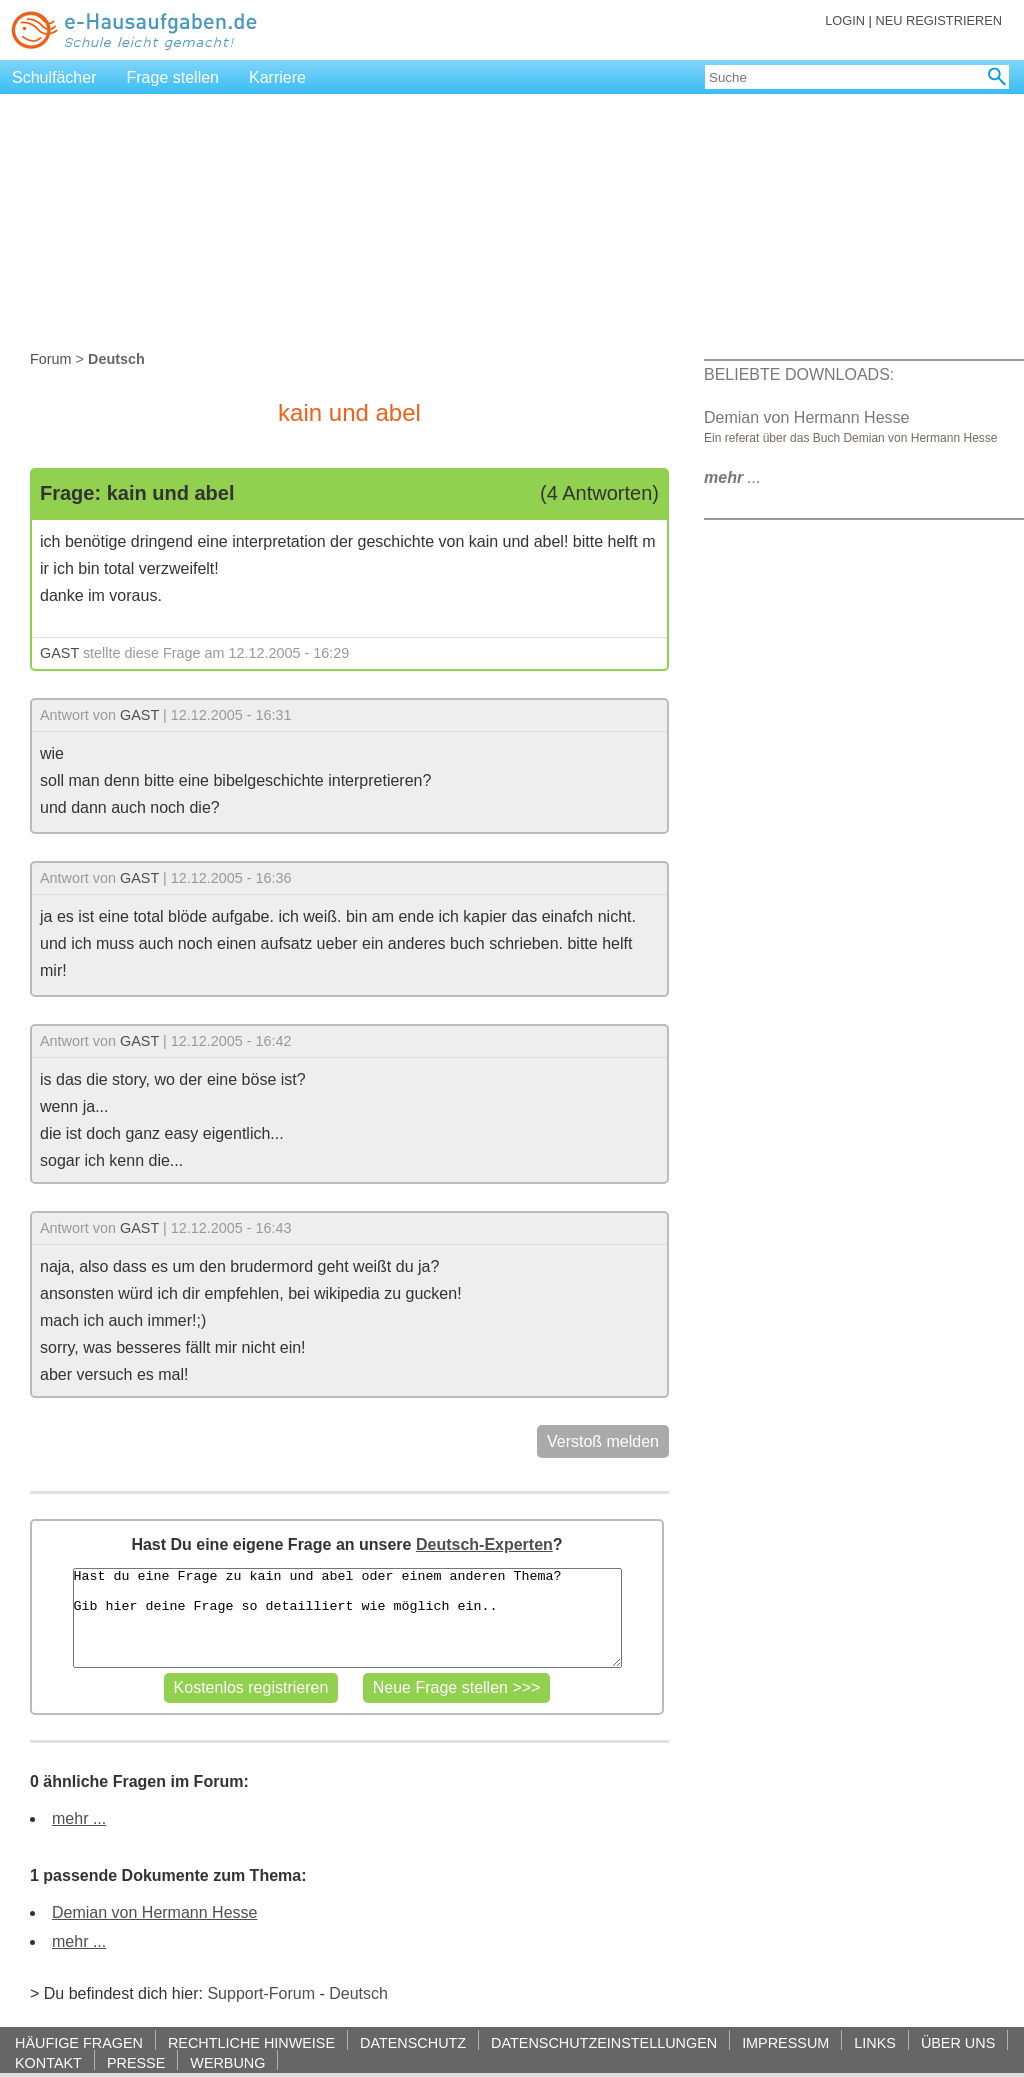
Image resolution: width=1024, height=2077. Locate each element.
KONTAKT (48, 2062)
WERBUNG (227, 2062)
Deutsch (358, 1993)
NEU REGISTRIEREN (938, 20)
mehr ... (79, 1818)
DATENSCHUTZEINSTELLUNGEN (604, 2042)
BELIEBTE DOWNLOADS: (799, 374)
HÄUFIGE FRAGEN (79, 2042)
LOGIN (845, 20)
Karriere (277, 77)
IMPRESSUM (785, 2042)
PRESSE (136, 2062)
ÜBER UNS (958, 2042)
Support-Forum (261, 1993)
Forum (51, 359)
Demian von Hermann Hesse (154, 1912)
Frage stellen (173, 77)
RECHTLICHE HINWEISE (251, 2042)
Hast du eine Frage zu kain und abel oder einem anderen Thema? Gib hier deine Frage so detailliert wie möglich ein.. (347, 1618)
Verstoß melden (603, 1441)
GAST (59, 653)
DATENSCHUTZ (413, 2042)
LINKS (875, 2042)
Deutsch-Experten (484, 1544)
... (732, 477)
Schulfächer (54, 77)
